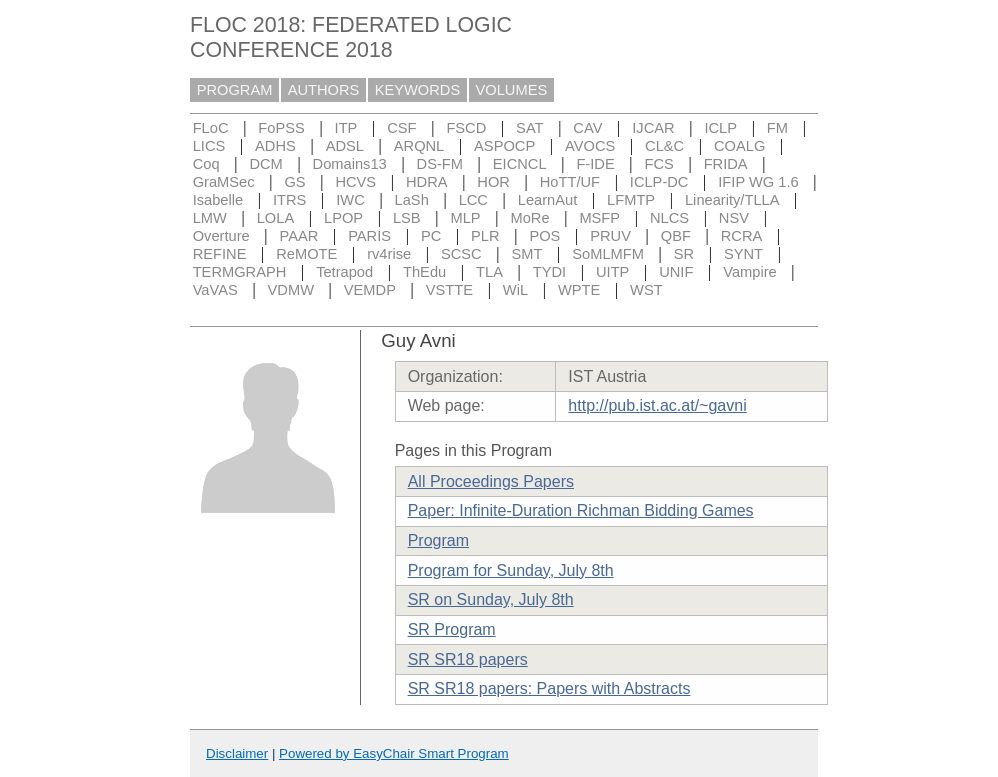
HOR (493, 182)
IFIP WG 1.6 (758, 182)
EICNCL (520, 164)
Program (438, 540)
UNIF (676, 272)
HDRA (427, 182)
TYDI (549, 272)
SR (684, 254)
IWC (350, 200)
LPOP (343, 218)
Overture (221, 236)
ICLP (720, 128)
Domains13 (350, 164)
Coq (206, 164)
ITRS (289, 200)
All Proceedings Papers (491, 481)
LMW (210, 218)
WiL (515, 290)
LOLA (275, 218)
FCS (658, 164)
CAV (587, 128)
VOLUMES (512, 90)
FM (777, 128)
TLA (489, 272)
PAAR (299, 236)
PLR (485, 236)
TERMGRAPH (240, 272)
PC (431, 236)
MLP (465, 218)
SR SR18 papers (468, 659)
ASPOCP (504, 146)
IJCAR (653, 128)
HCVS (355, 182)
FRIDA (726, 164)
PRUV (610, 236)
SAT (529, 128)
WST (646, 290)
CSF (401, 128)
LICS (209, 146)
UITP (612, 272)
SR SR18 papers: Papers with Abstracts (549, 688)
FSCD (466, 128)
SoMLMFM (608, 254)
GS (294, 182)
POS (544, 236)
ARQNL (419, 146)
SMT (527, 254)
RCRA (742, 236)
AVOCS (590, 146)
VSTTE (449, 290)
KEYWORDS (418, 90)
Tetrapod (344, 272)
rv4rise (389, 254)
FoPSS (281, 128)
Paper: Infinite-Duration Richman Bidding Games (581, 510)
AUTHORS (324, 90)
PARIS (369, 236)
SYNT (743, 254)
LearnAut (547, 200)
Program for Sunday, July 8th (511, 570)
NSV (734, 218)
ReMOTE (306, 254)
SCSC (461, 254)
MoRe (529, 218)
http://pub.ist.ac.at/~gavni (657, 405)
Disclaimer (237, 753)
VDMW (291, 290)
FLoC (211, 128)
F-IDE (595, 164)
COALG (739, 146)
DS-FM (440, 164)
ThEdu (424, 272)
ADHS (275, 146)
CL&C (664, 146)
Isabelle (218, 200)
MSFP (599, 218)
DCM (265, 164)
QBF (676, 236)
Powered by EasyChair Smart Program (394, 753)
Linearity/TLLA (732, 200)
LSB (407, 218)
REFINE (220, 254)
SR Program (452, 629)
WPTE (579, 290)
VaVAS (215, 290)
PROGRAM (235, 90)
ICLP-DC (659, 182)
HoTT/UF (570, 182)
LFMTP (631, 200)
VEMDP (370, 290)
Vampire (750, 272)
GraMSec (224, 182)
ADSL (345, 146)
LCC (473, 200)
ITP (346, 128)
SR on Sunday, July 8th (491, 599)
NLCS (669, 218)
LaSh (412, 200)
